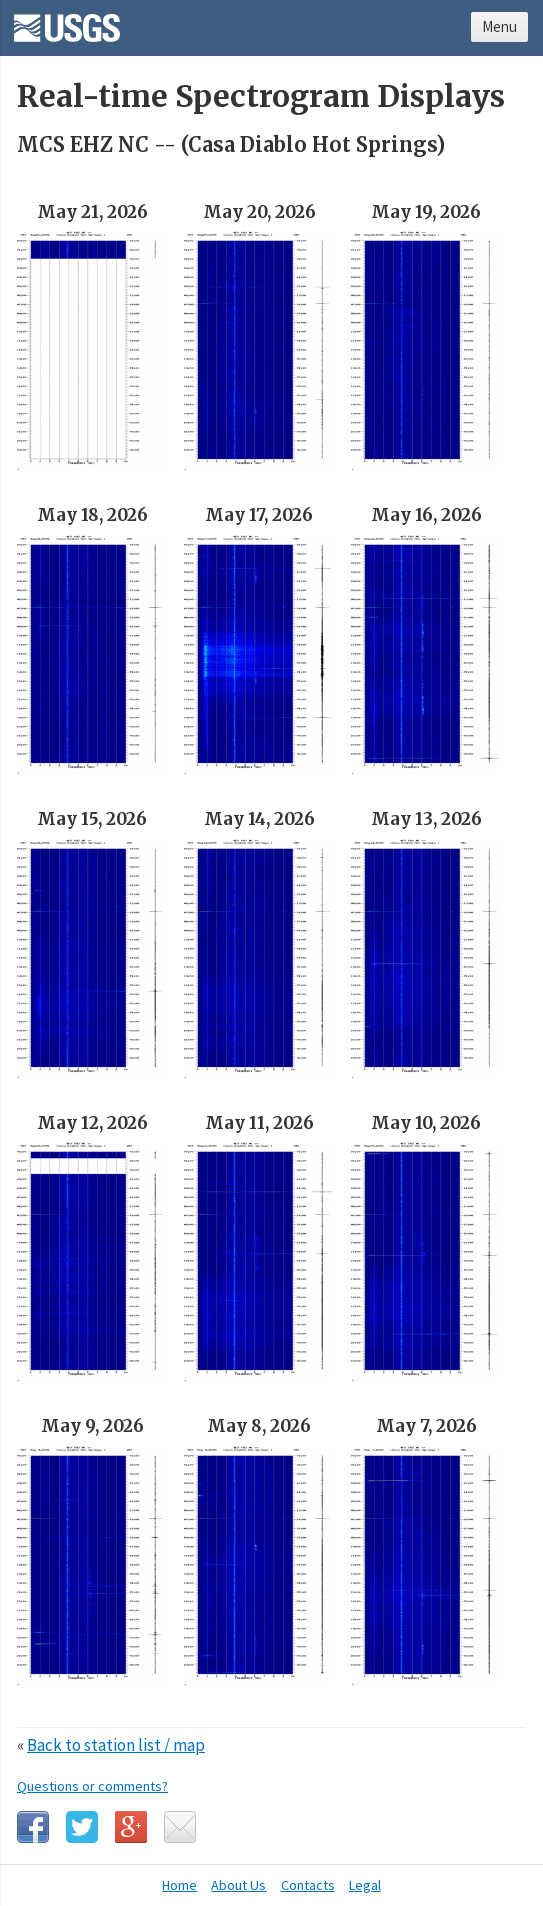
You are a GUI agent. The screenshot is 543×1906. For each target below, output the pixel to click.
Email (180, 1827)
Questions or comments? (92, 1786)
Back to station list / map (116, 1745)
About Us (238, 1885)
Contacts (308, 1885)
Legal (365, 1885)
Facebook (33, 1827)
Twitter (82, 1827)
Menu (499, 26)
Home (179, 1885)
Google (131, 1827)
